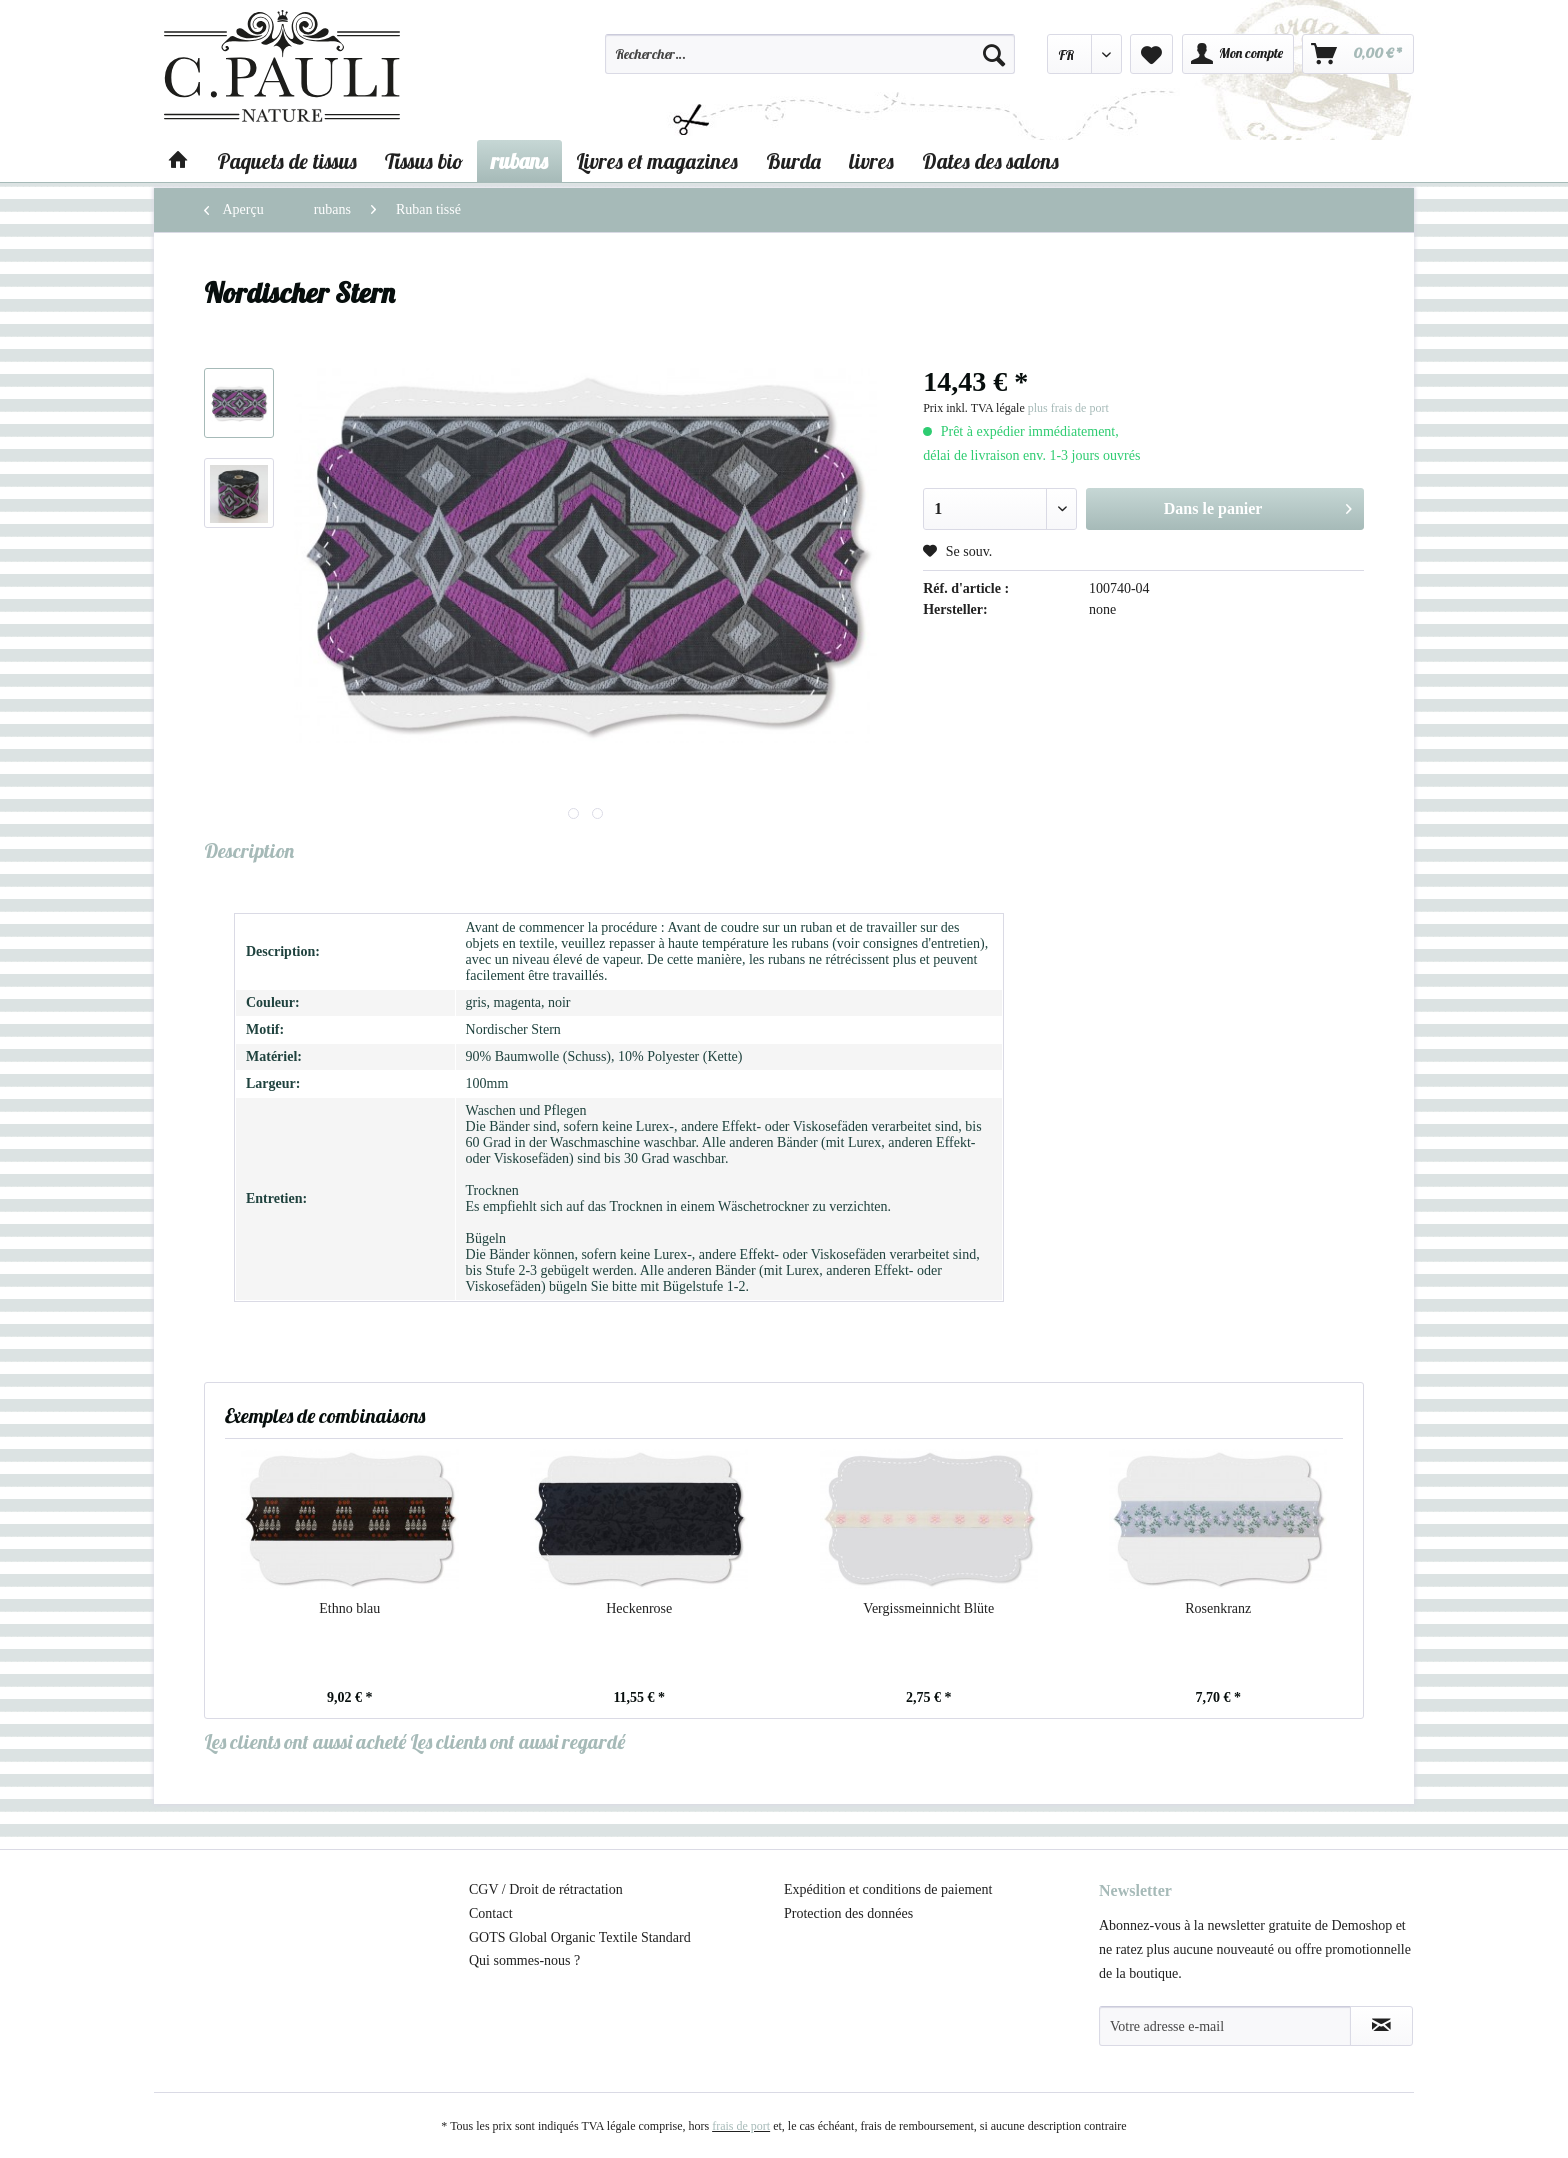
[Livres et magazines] (657, 161)
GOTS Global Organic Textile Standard (580, 1937)
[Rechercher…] (810, 54)
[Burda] (793, 161)
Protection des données (848, 1913)
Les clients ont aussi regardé (517, 1741)
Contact (491, 1913)
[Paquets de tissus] (287, 161)
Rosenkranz (1218, 1608)
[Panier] (1358, 54)
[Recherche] (994, 54)
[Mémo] (1151, 54)
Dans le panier (1258, 505)
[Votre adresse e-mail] (1225, 2026)
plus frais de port (1068, 408)
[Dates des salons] (990, 161)
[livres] (871, 161)
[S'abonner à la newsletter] (1381, 2026)
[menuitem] (810, 63)
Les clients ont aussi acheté (305, 1741)
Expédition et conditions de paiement (888, 1889)
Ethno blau (349, 1608)
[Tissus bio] (424, 161)
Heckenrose (639, 1608)
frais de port (741, 2126)
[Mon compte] (1238, 54)
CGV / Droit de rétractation (546, 1889)
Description (249, 850)
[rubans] (519, 161)
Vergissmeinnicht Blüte (928, 1608)
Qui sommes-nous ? (524, 1960)
